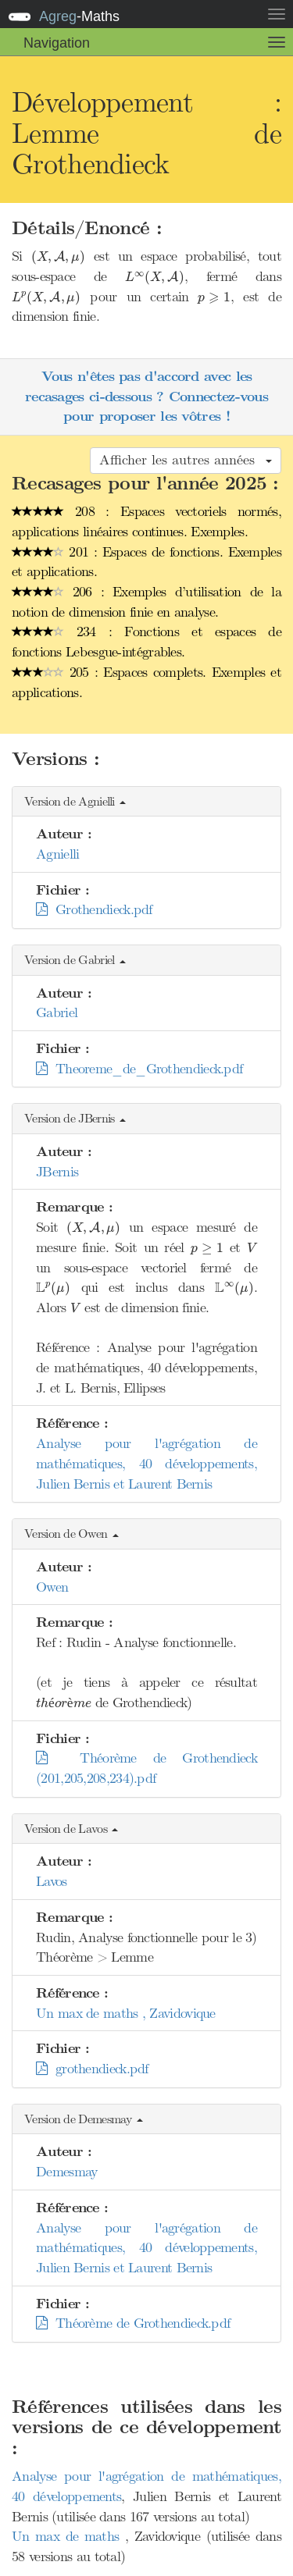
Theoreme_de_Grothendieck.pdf (139, 1068)
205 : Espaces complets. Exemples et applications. (146, 682)
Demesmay (66, 2171)
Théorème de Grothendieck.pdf (133, 2323)
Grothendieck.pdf (94, 909)
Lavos (51, 1881)
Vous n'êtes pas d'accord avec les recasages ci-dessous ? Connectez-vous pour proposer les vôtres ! (146, 396)
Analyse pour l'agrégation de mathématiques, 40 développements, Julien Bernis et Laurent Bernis (146, 1463)
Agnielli (57, 854)
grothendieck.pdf (92, 2068)
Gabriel (56, 1012)
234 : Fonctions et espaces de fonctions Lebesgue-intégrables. (146, 641)
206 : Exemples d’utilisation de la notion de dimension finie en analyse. (146, 602)
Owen (52, 1587)
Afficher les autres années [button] (185, 459)
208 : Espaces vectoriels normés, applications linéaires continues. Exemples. (146, 521)
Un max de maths (68, 2536)
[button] (146, 802)
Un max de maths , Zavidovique (126, 2013)
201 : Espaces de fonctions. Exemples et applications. (146, 562)
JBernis (57, 1171)
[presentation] (58, 257)
